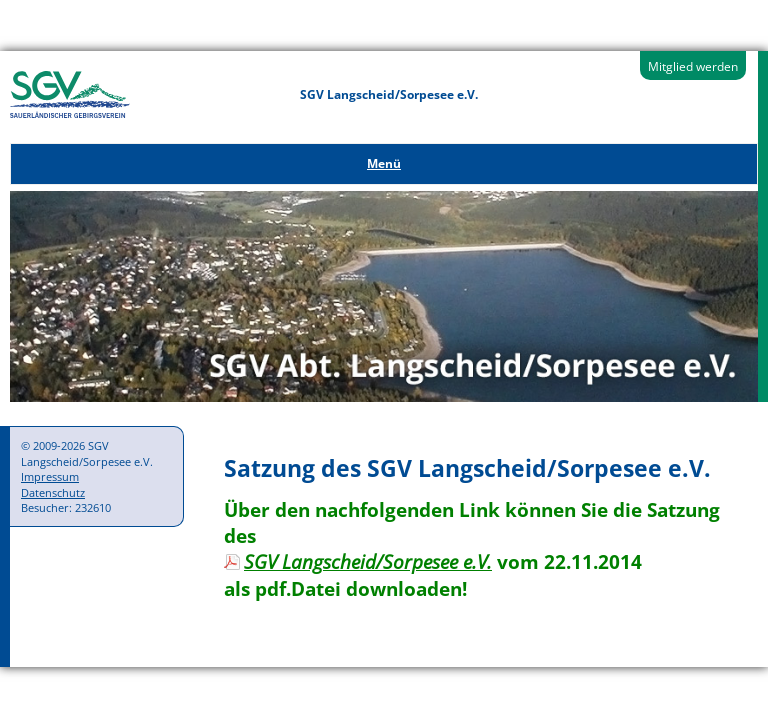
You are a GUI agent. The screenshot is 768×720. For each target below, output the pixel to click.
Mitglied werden (693, 66)
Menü (384, 163)
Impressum (50, 476)
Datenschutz (53, 492)
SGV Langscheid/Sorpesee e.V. (368, 561)
